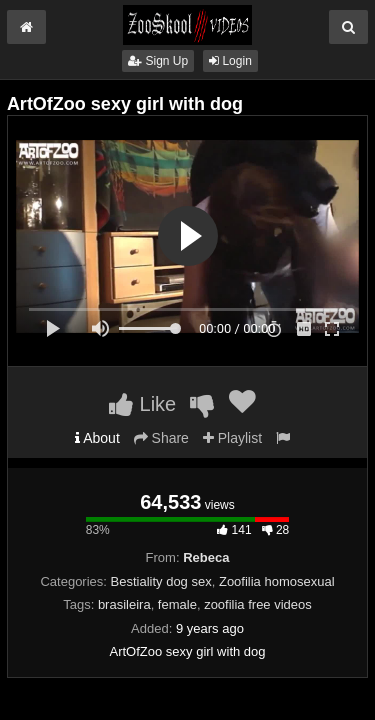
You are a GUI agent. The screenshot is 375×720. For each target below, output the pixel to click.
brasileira (124, 604)
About (97, 438)
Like (142, 404)
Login (230, 61)
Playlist (232, 438)
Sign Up (158, 61)
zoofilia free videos (258, 604)
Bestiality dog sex (161, 581)
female (177, 604)
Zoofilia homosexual (277, 581)
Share (161, 438)
